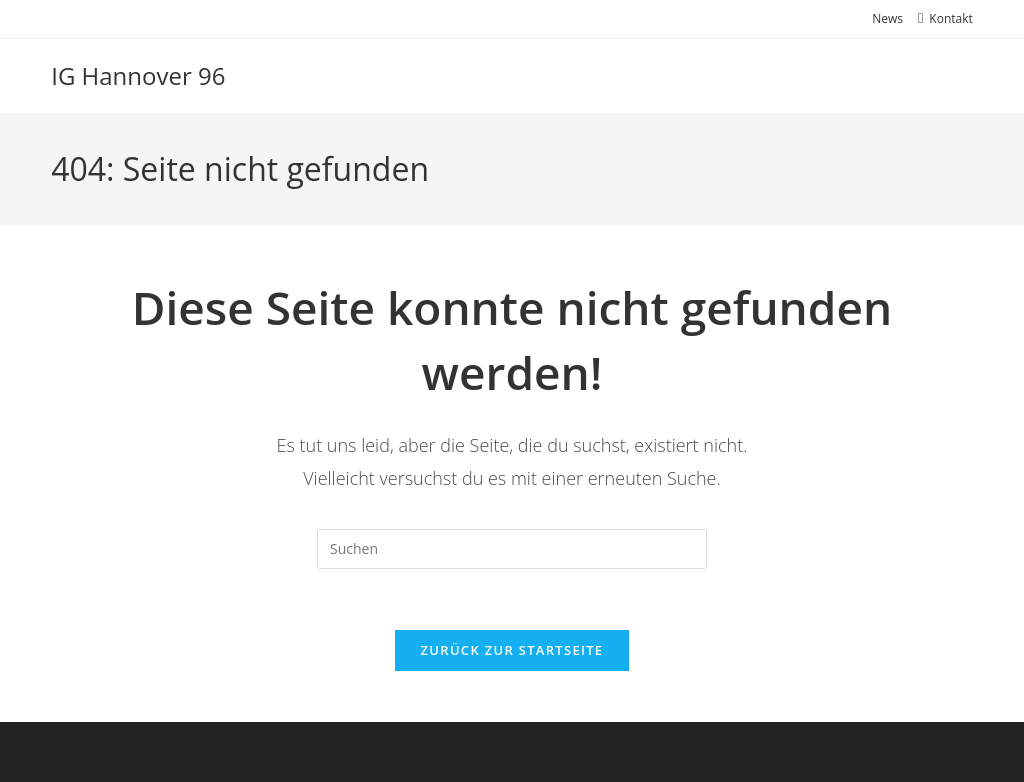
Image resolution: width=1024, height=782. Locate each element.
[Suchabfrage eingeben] (512, 549)
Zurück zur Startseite (512, 650)
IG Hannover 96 (138, 75)
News (887, 18)
